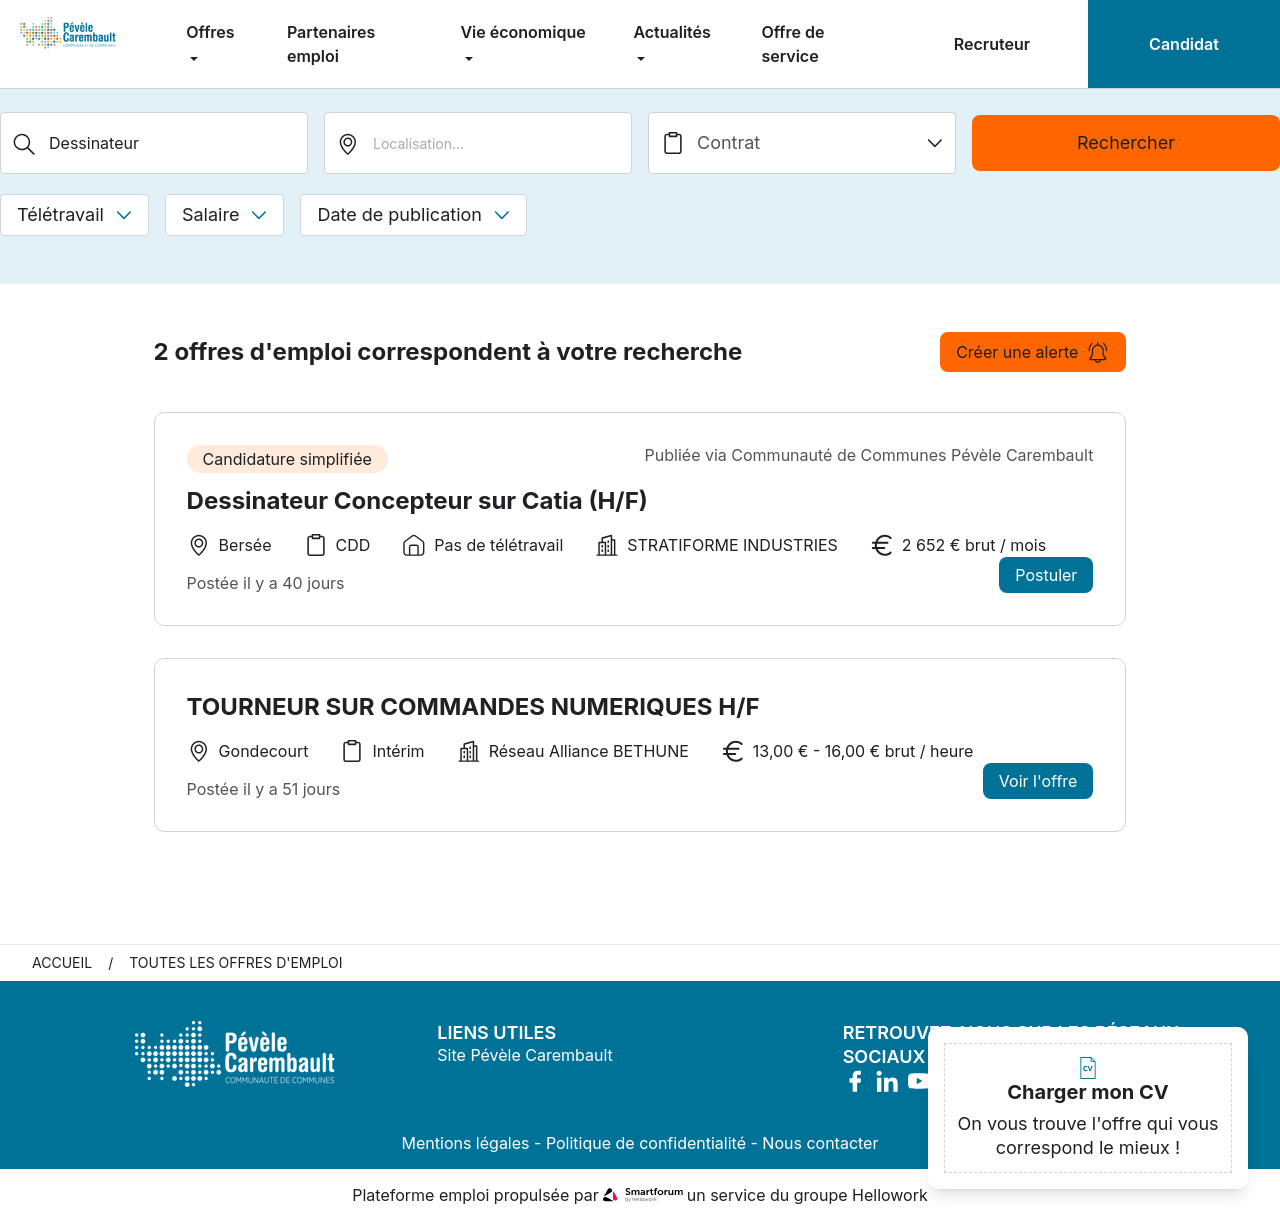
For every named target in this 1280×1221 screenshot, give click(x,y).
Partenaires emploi (331, 44)
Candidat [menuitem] (1184, 44)
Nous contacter (820, 1143)
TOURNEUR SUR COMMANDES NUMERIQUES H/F (473, 706)
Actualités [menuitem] (671, 32)
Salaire (224, 214)
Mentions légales (466, 1143)
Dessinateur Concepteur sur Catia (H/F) (417, 500)
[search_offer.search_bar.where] (478, 143)
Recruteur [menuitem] (992, 44)
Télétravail (74, 214)
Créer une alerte (1033, 352)
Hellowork (890, 1195)
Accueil (62, 962)
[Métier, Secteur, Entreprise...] (154, 143)
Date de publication (413, 214)
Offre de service (792, 44)
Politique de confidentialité (646, 1143)
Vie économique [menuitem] (522, 32)
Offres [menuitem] (210, 32)
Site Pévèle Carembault (524, 1055)
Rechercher (1126, 142)
